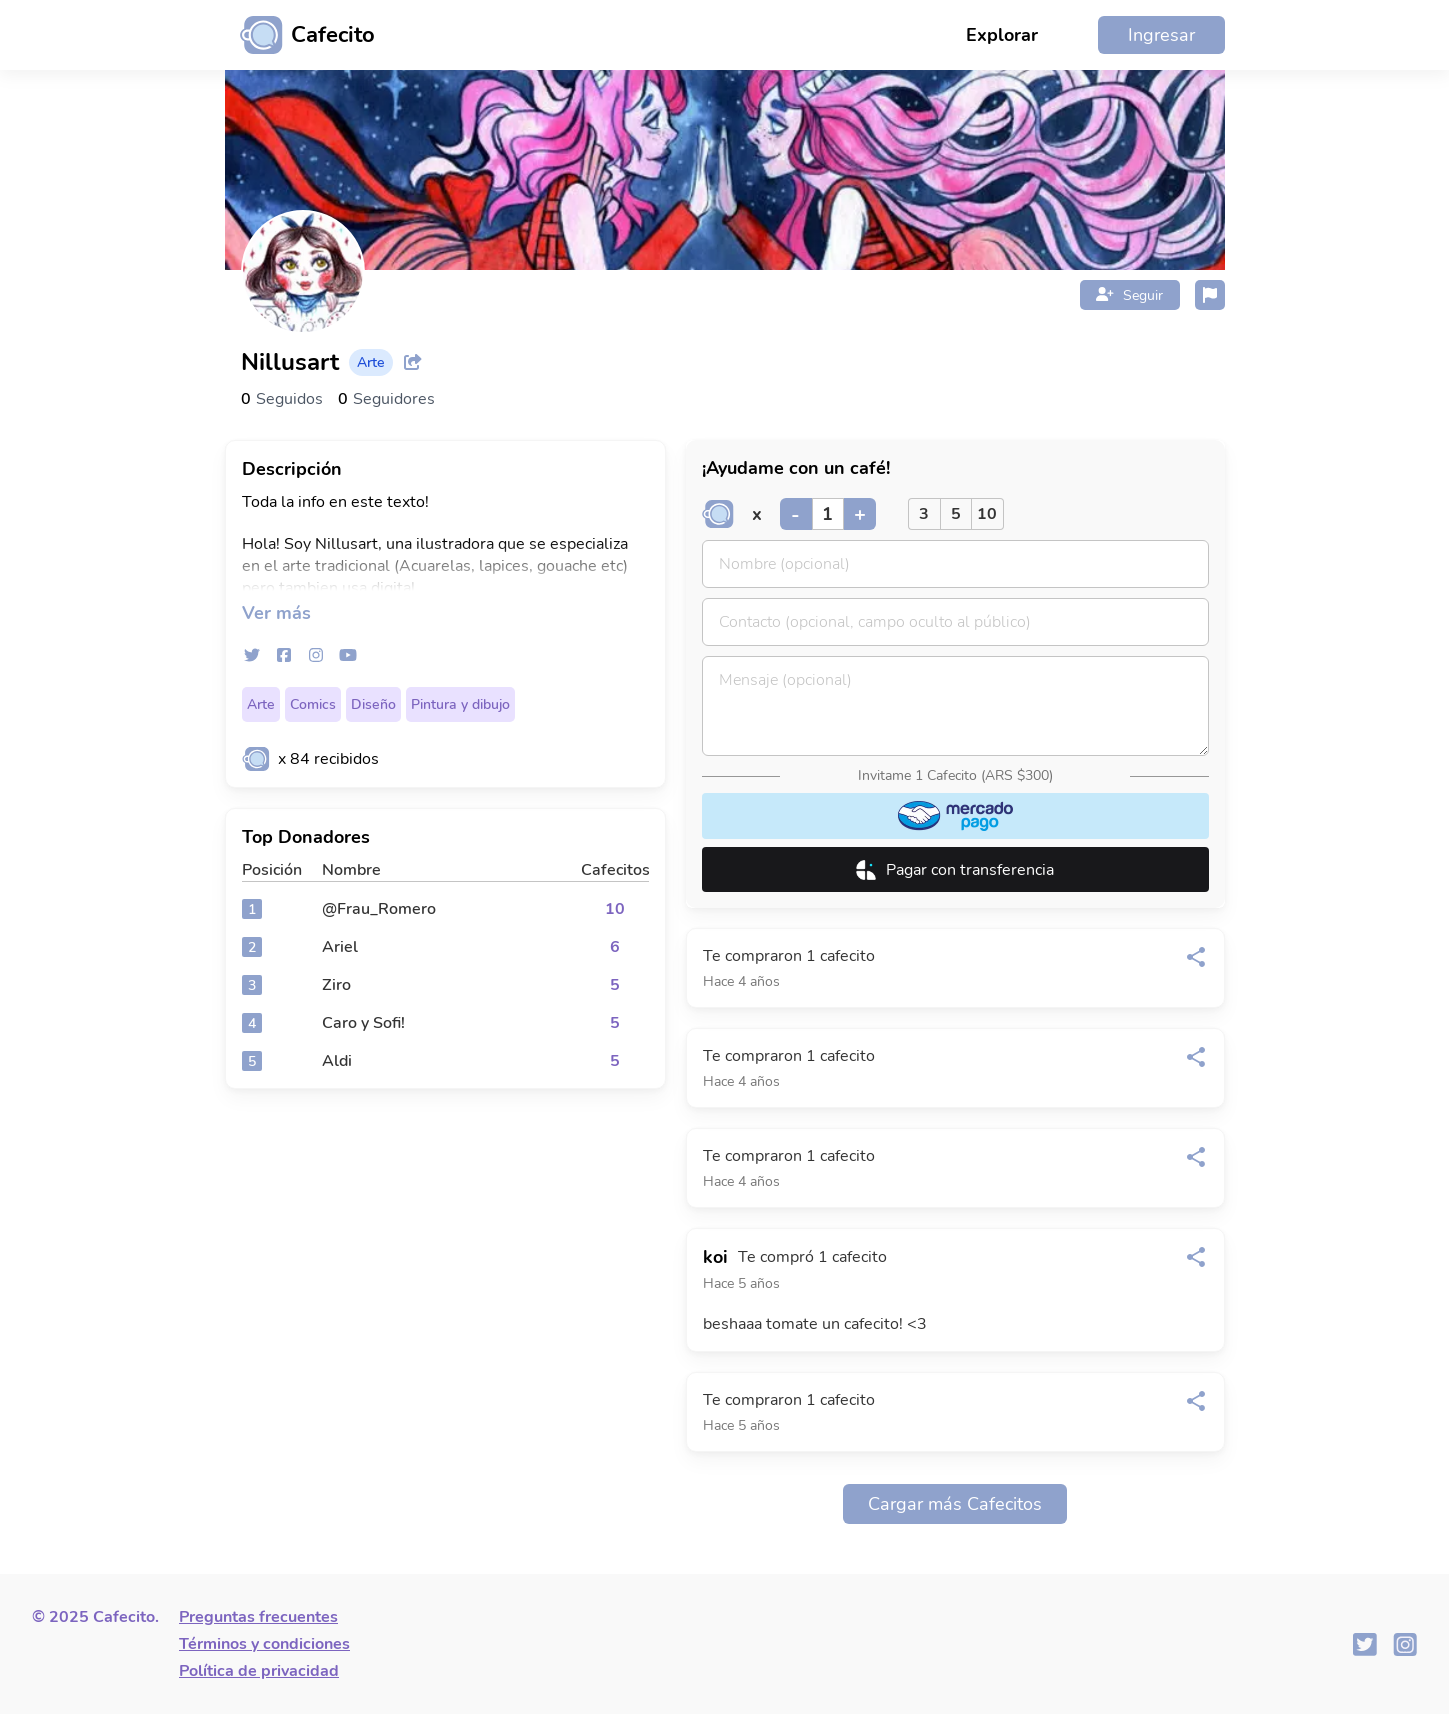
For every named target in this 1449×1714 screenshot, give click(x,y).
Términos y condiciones (264, 1644)
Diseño (373, 704)
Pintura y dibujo (460, 704)
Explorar (1002, 35)
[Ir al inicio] (300, 35)
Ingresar (1161, 35)
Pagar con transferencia (955, 870)
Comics (313, 704)
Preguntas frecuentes (258, 1617)
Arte (261, 704)
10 (987, 514)
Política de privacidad (259, 1671)
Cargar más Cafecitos (955, 1504)
